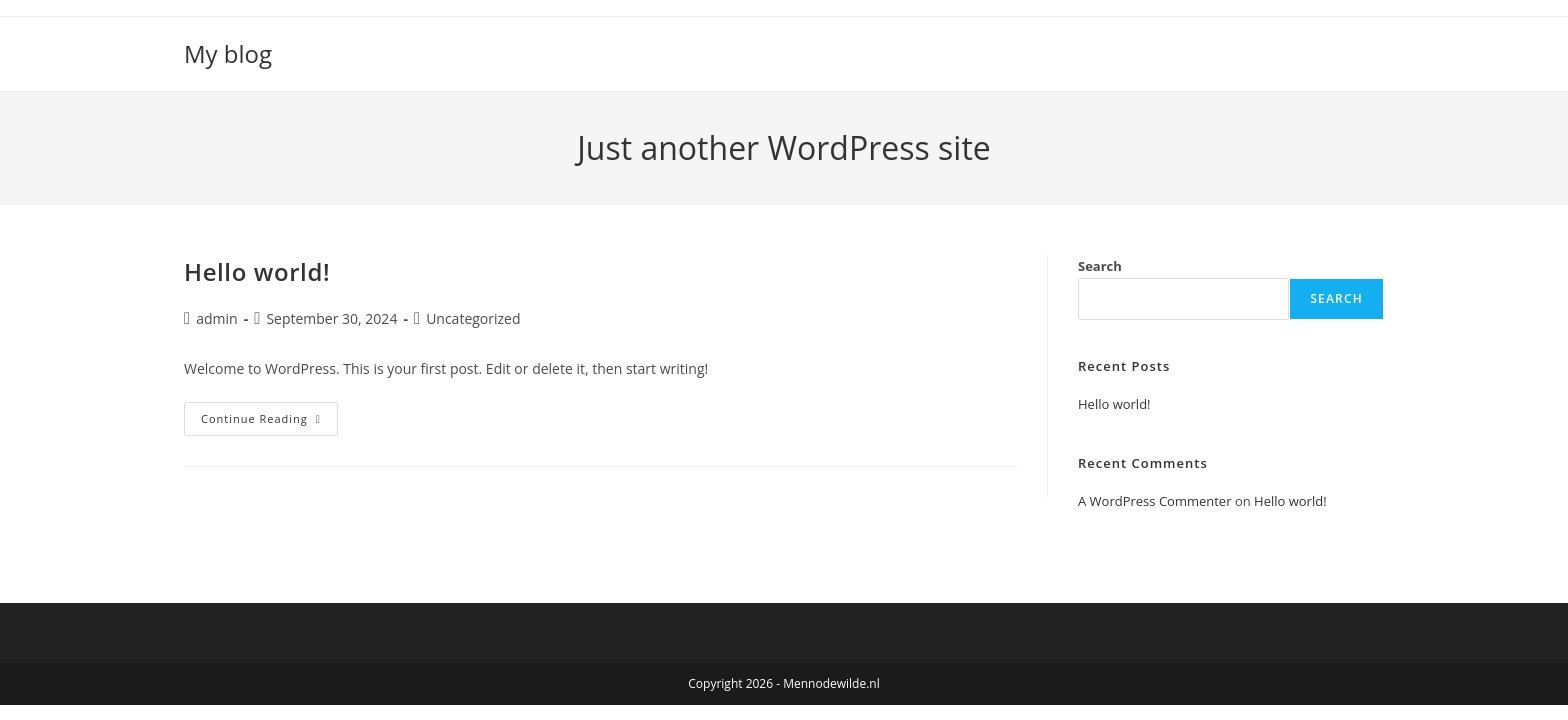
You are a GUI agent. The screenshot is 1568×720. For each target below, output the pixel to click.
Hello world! (257, 271)
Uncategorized (473, 318)
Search (1100, 266)
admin (216, 318)
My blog (228, 53)
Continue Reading (269, 422)
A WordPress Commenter (1155, 501)
